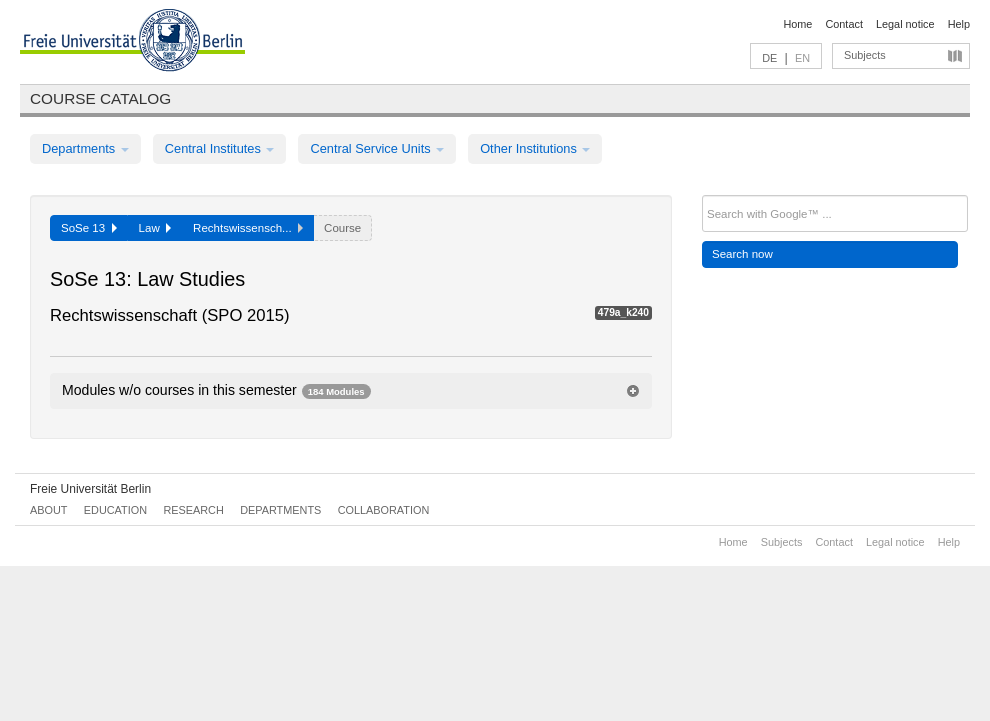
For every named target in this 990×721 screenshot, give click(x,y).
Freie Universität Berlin (90, 489)
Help (959, 24)
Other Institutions (535, 148)
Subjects (865, 55)
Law (155, 228)
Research (193, 510)
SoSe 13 (89, 228)
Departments (85, 148)
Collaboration (384, 510)
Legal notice (905, 24)
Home (797, 24)
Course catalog (100, 98)
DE (769, 58)
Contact (843, 24)
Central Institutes (220, 148)
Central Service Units (377, 148)
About (48, 510)
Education (115, 510)
